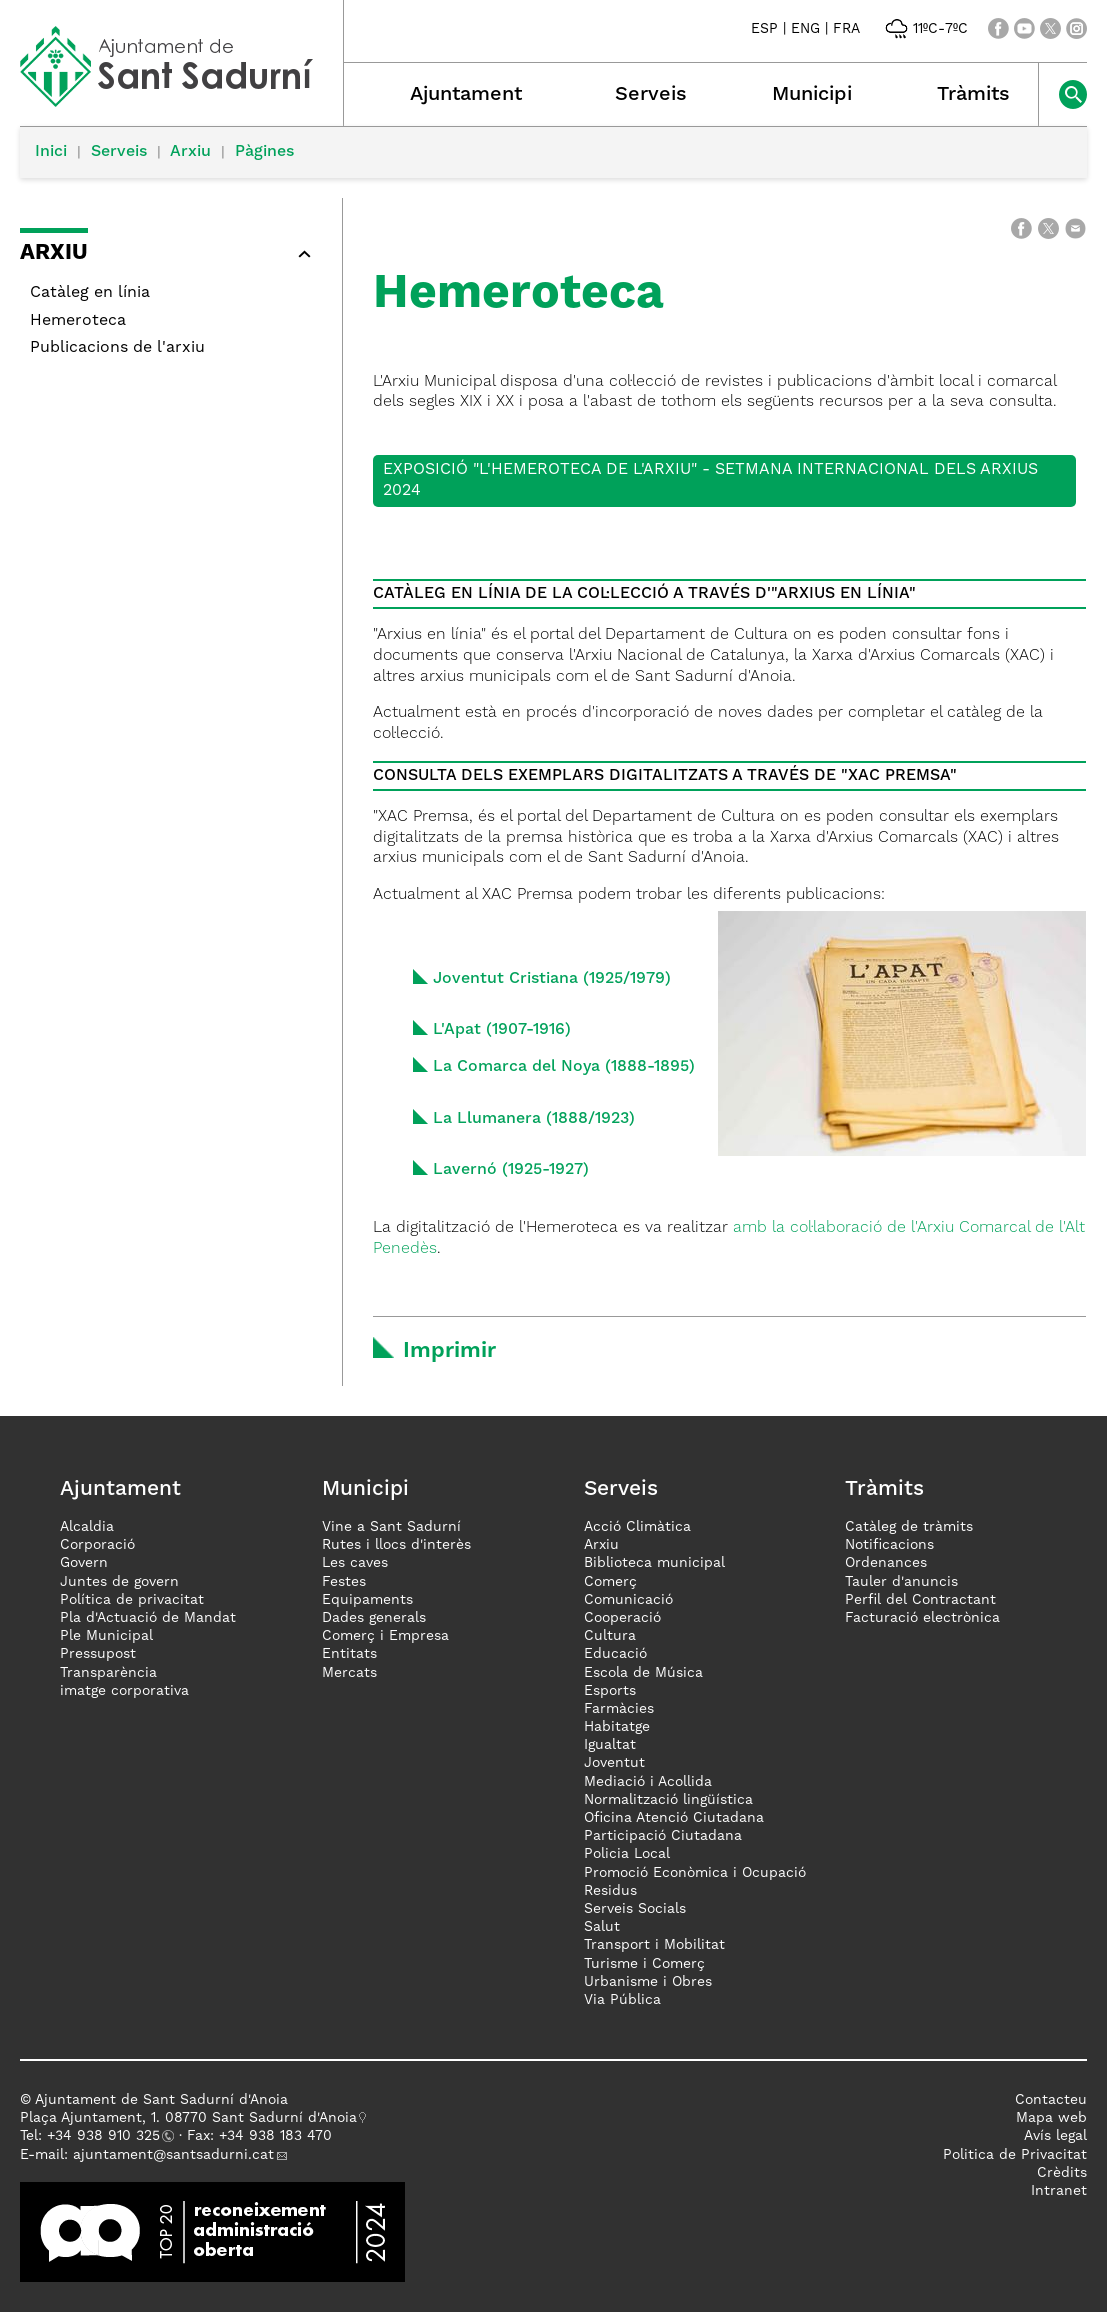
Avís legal (1055, 2136)
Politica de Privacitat (1015, 2155)
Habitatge (617, 1727)
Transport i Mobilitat (654, 1945)
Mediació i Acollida (648, 1782)
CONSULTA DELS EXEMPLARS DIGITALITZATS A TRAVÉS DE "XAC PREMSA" (665, 776)
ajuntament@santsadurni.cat (173, 2155)
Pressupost (98, 1654)
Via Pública (622, 2000)
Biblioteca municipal (654, 1563)
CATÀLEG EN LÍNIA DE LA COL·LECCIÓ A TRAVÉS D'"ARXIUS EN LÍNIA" (644, 594)
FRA (846, 29)
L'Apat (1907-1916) (502, 1030)
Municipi (812, 95)
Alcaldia (87, 1527)
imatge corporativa (124, 1691)
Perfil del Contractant (920, 1600)
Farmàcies (619, 1709)
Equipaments (367, 1600)
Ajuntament (466, 95)
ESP (764, 29)
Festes (344, 1582)
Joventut (614, 1763)
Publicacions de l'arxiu (117, 348)
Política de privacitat (132, 1600)
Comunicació (628, 1600)
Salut (602, 1927)
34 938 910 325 (107, 2136)
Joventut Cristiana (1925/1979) (552, 979)
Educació (615, 1654)
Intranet (1059, 2191)
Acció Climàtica (637, 1527)
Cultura (610, 1636)
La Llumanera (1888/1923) (534, 1119)
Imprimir (449, 1351)
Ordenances (886, 1563)
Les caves (355, 1563)
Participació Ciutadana (663, 1836)
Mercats (349, 1673)
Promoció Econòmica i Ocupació (695, 1873)
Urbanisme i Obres (648, 1982)
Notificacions (889, 1545)
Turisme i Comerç (644, 1964)
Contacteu (1051, 2100)
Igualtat (610, 1745)
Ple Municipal (106, 1636)
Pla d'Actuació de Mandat (148, 1618)
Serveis (651, 95)
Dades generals (374, 1618)
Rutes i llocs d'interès (396, 1545)
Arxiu (190, 152)
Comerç (610, 1582)
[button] (171, 256)
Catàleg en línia (90, 293)
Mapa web (1051, 2118)
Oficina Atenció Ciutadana (674, 1818)
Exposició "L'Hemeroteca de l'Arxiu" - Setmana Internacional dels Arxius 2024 (710, 480)
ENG (805, 29)
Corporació (97, 1545)
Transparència (108, 1673)
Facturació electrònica (922, 1618)
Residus (610, 1891)
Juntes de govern (119, 1582)
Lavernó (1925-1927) (511, 1170)
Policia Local (627, 1854)
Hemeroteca (78, 321)
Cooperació (622, 1618)
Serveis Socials (635, 1909)
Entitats (349, 1654)
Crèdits (1062, 2173)
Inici (51, 152)
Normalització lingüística (668, 1800)
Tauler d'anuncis (901, 1582)
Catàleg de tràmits (909, 1527)
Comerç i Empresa (385, 1636)
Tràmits (973, 95)
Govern (84, 1563)
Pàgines (264, 152)
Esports (610, 1691)
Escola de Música (643, 1673)
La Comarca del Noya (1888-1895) (564, 1067)
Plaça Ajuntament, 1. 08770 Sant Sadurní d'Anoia (188, 2118)
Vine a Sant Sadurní (391, 1527)
